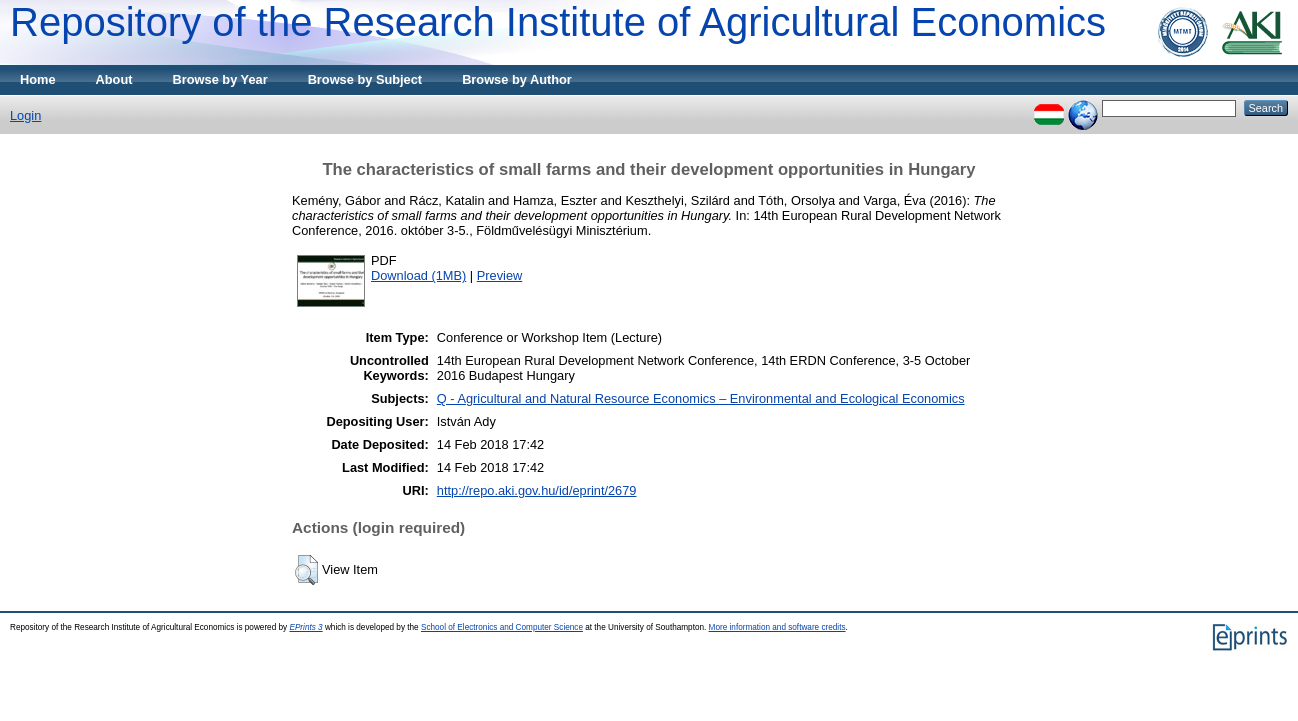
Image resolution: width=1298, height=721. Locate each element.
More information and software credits (777, 627)
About (114, 79)
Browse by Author (517, 79)
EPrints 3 (305, 627)
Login (25, 115)
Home (38, 79)
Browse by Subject (365, 79)
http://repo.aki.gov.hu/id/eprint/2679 (537, 490)
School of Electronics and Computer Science (502, 627)
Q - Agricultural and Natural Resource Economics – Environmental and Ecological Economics (701, 398)
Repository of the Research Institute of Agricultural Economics (558, 22)
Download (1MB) (418, 275)
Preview (500, 275)
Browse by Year (220, 79)
